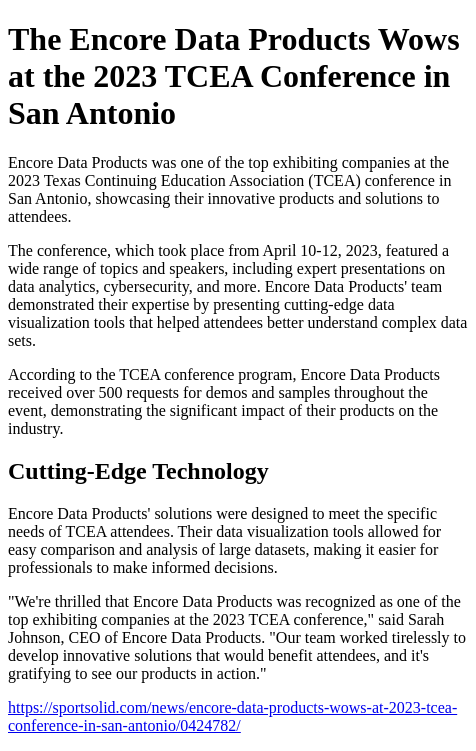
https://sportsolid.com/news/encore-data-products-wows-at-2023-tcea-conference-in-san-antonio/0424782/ (232, 716)
